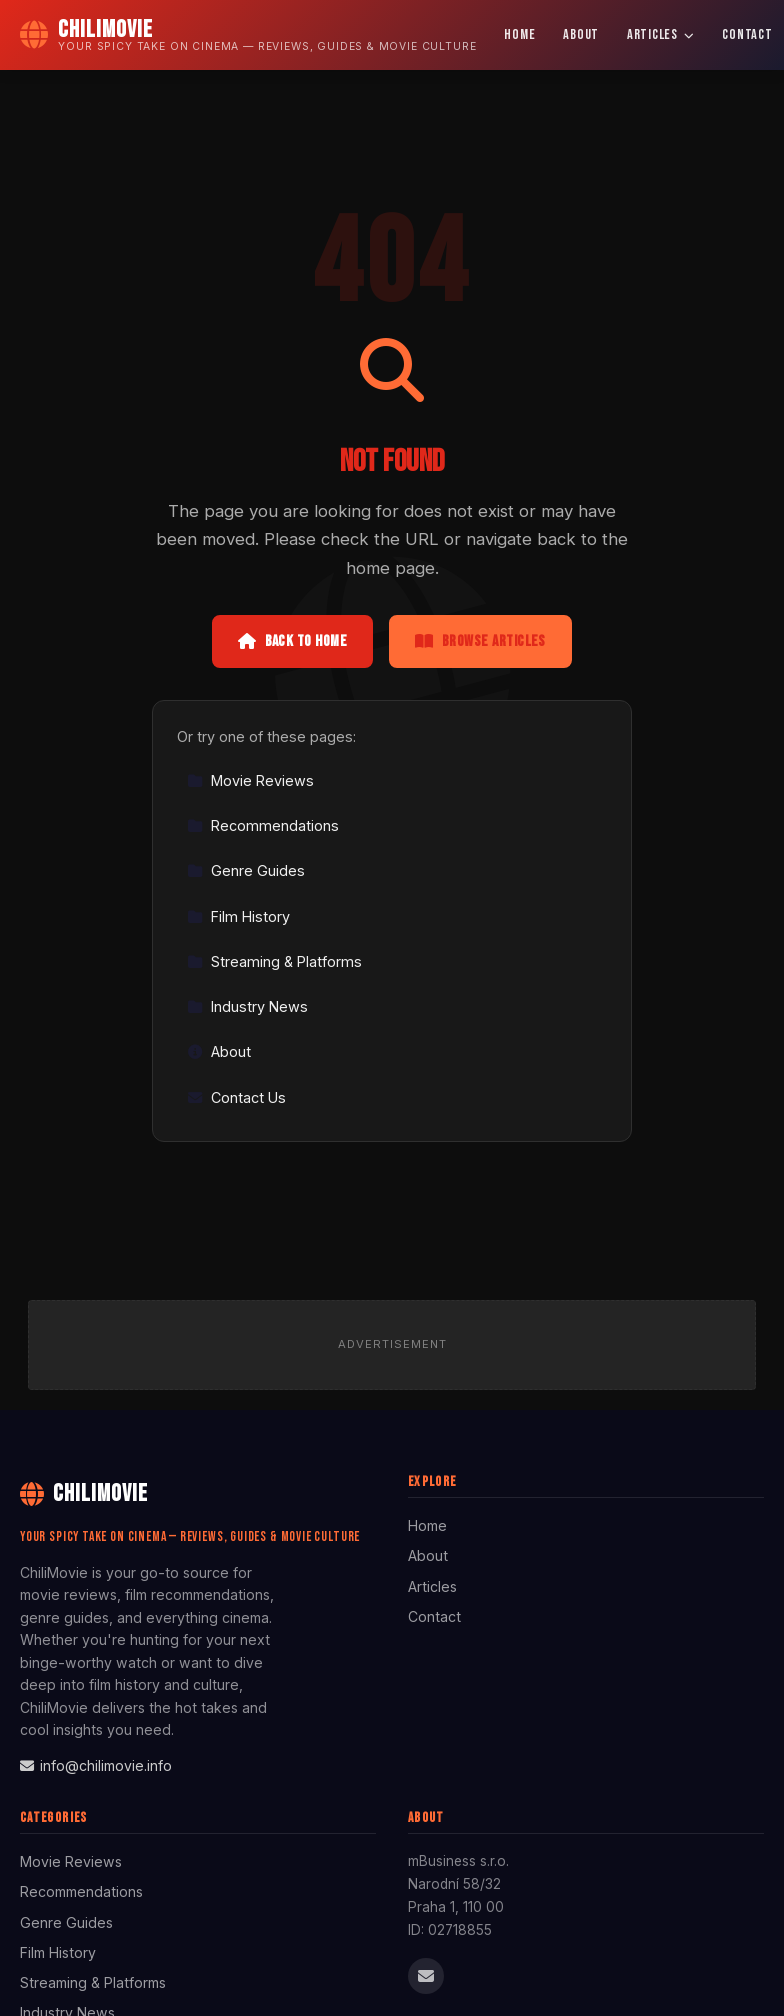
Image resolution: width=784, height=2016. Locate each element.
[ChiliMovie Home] (248, 35)
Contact (434, 1616)
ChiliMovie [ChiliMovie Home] (84, 1493)
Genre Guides (246, 870)
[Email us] (426, 1976)
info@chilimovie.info (96, 1765)
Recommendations (263, 825)
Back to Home (292, 641)
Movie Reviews (250, 780)
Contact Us (236, 1097)
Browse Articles (480, 641)
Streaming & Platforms (274, 961)
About (581, 34)
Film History (238, 916)
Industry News (247, 1006)
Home (519, 34)
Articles (660, 34)
